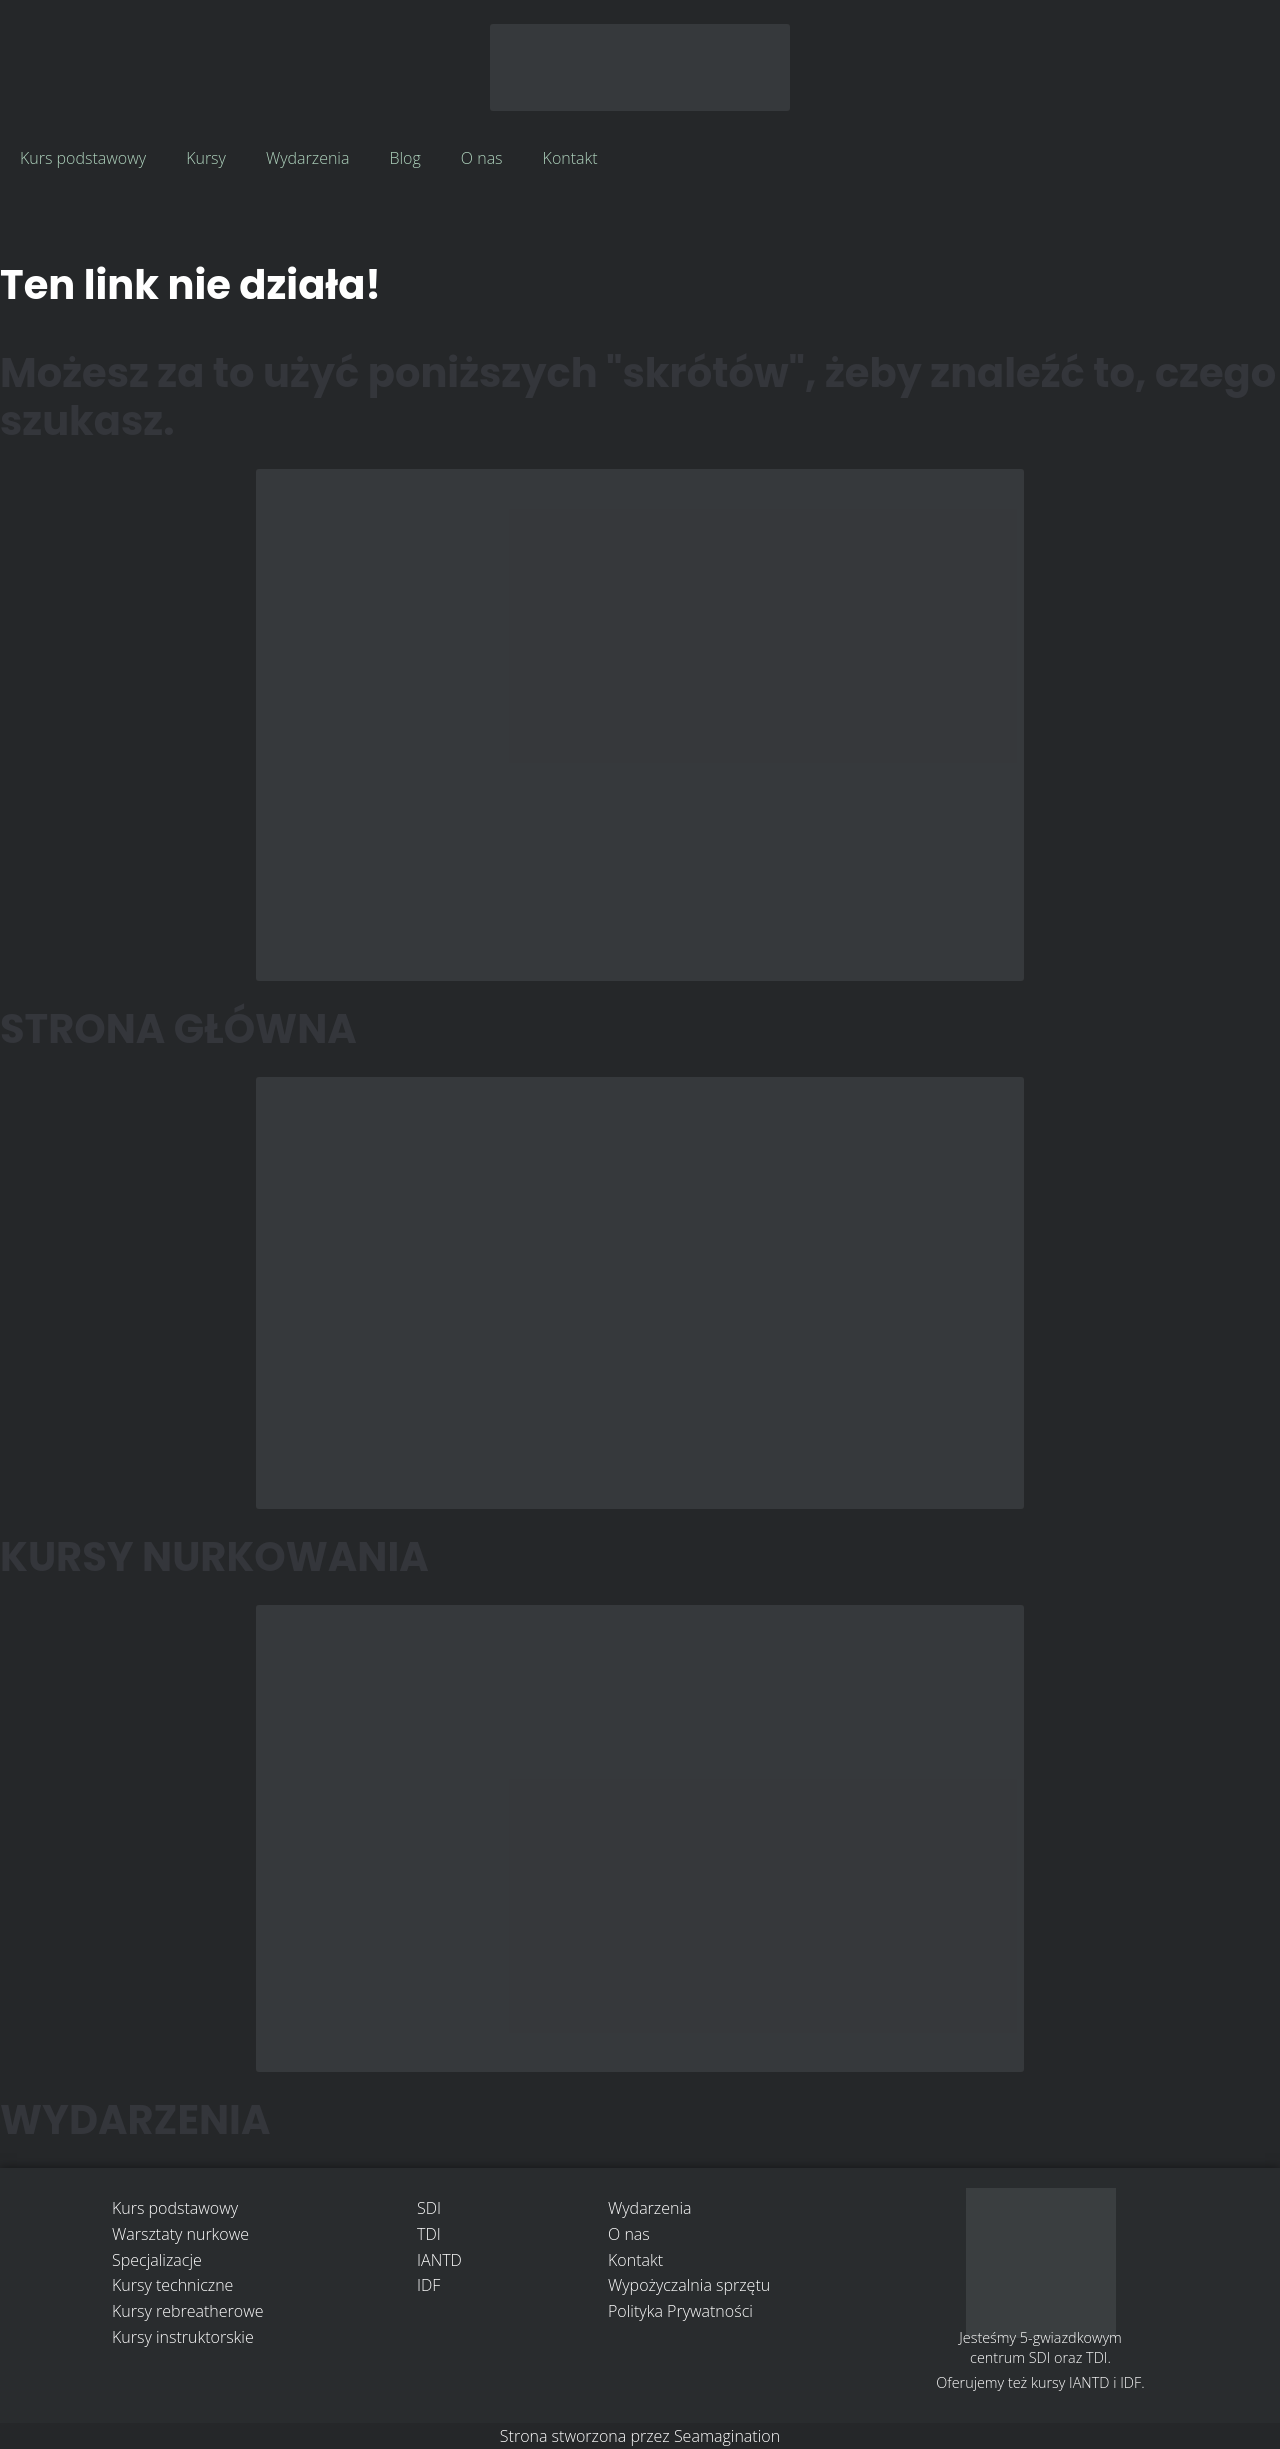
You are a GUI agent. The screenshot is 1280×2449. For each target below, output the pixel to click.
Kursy (206, 158)
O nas (482, 158)
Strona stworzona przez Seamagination (640, 2436)
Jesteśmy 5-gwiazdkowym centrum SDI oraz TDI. (1040, 2347)
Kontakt (570, 158)
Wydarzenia (308, 158)
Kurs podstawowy (83, 158)
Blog (404, 158)
